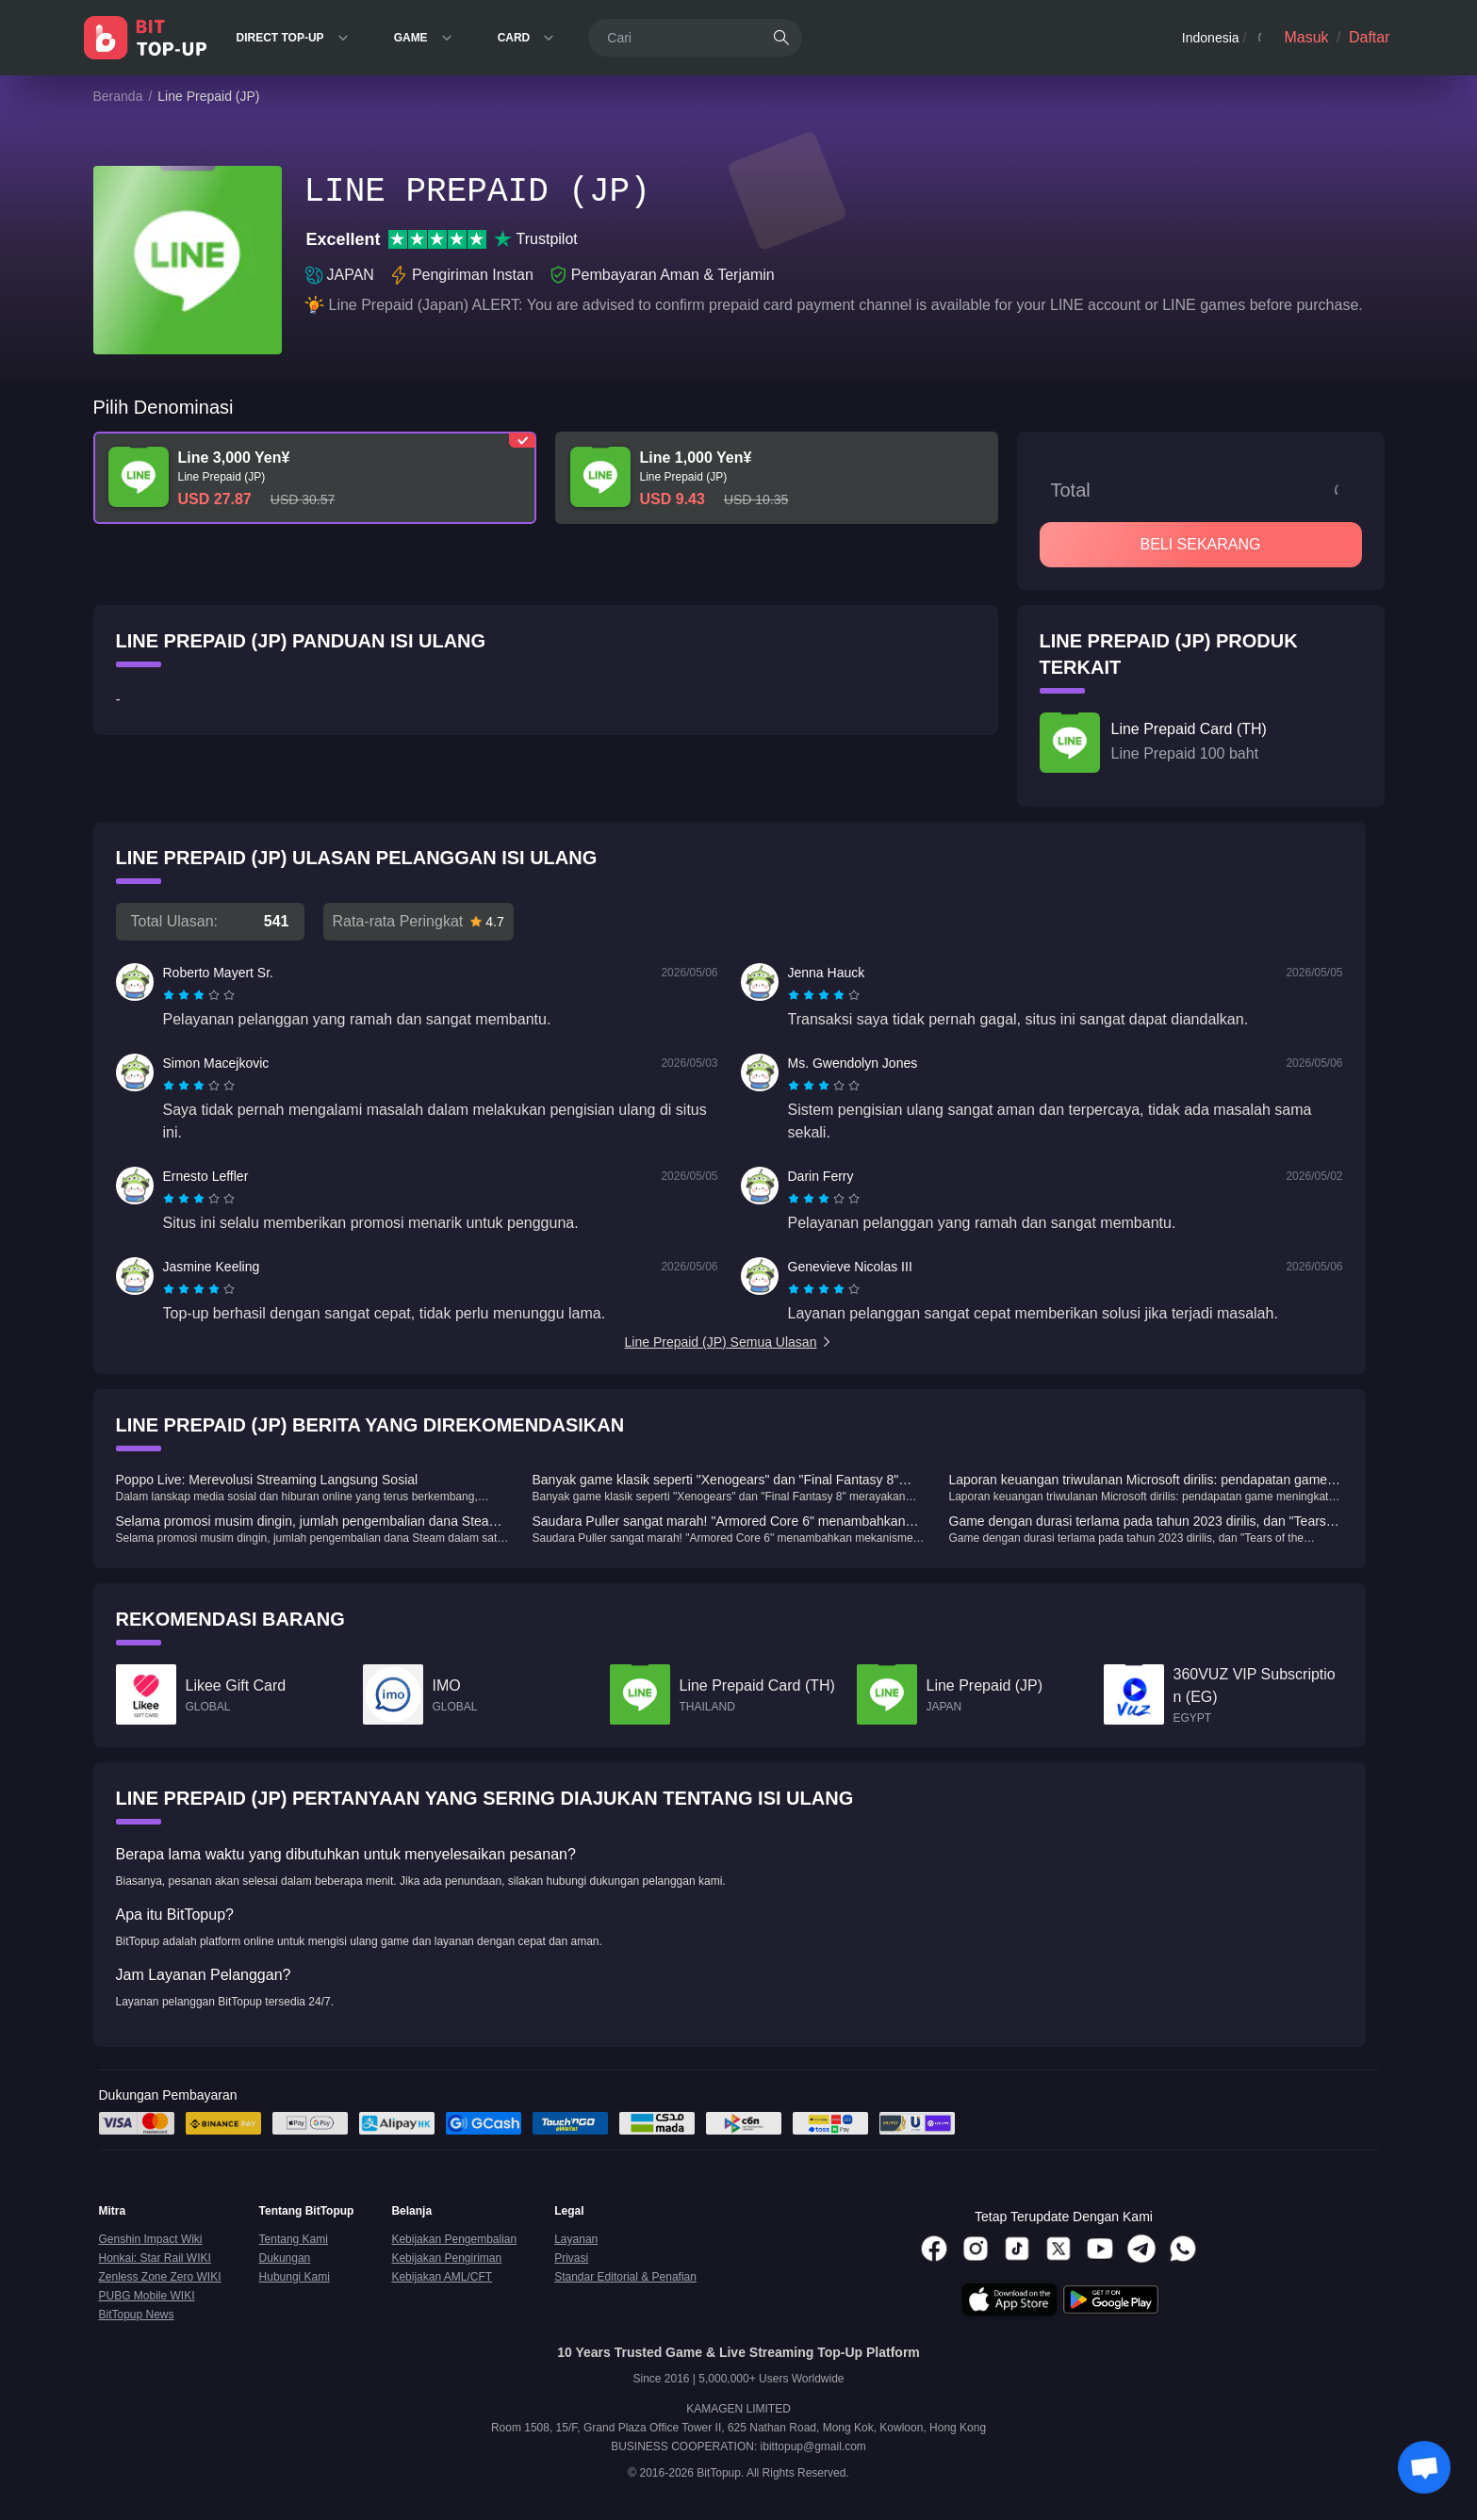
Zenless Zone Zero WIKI (160, 2276)
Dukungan (285, 2258)
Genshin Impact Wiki (151, 2239)
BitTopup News (136, 2314)
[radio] (170, 995)
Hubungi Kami (294, 2276)
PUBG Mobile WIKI (147, 2295)
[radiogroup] (199, 995)
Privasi (571, 2258)
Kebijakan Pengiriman (446, 2258)
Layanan (576, 2239)
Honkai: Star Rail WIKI (155, 2258)
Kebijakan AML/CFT (441, 2276)
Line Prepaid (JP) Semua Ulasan (729, 1342)
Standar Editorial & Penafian (625, 2276)
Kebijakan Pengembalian (454, 2239)
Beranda (118, 96)
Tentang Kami (293, 2239)
